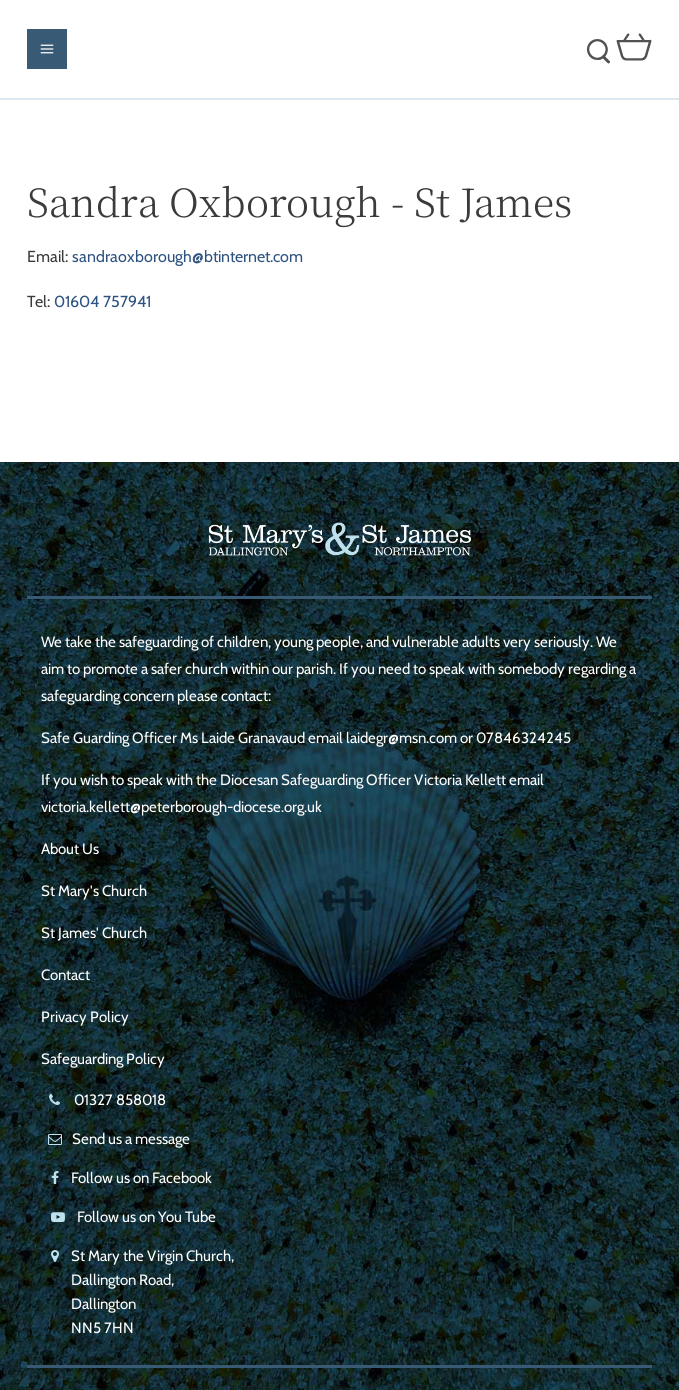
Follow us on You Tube (146, 1217)
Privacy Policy (85, 1017)
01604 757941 (102, 301)
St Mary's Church (94, 891)
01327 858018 (118, 1100)
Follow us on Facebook (141, 1178)
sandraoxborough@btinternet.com (187, 256)
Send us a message (131, 1139)
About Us (70, 849)
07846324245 (523, 738)
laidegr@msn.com (401, 738)
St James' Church (94, 933)
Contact (65, 975)
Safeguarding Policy (103, 1059)
